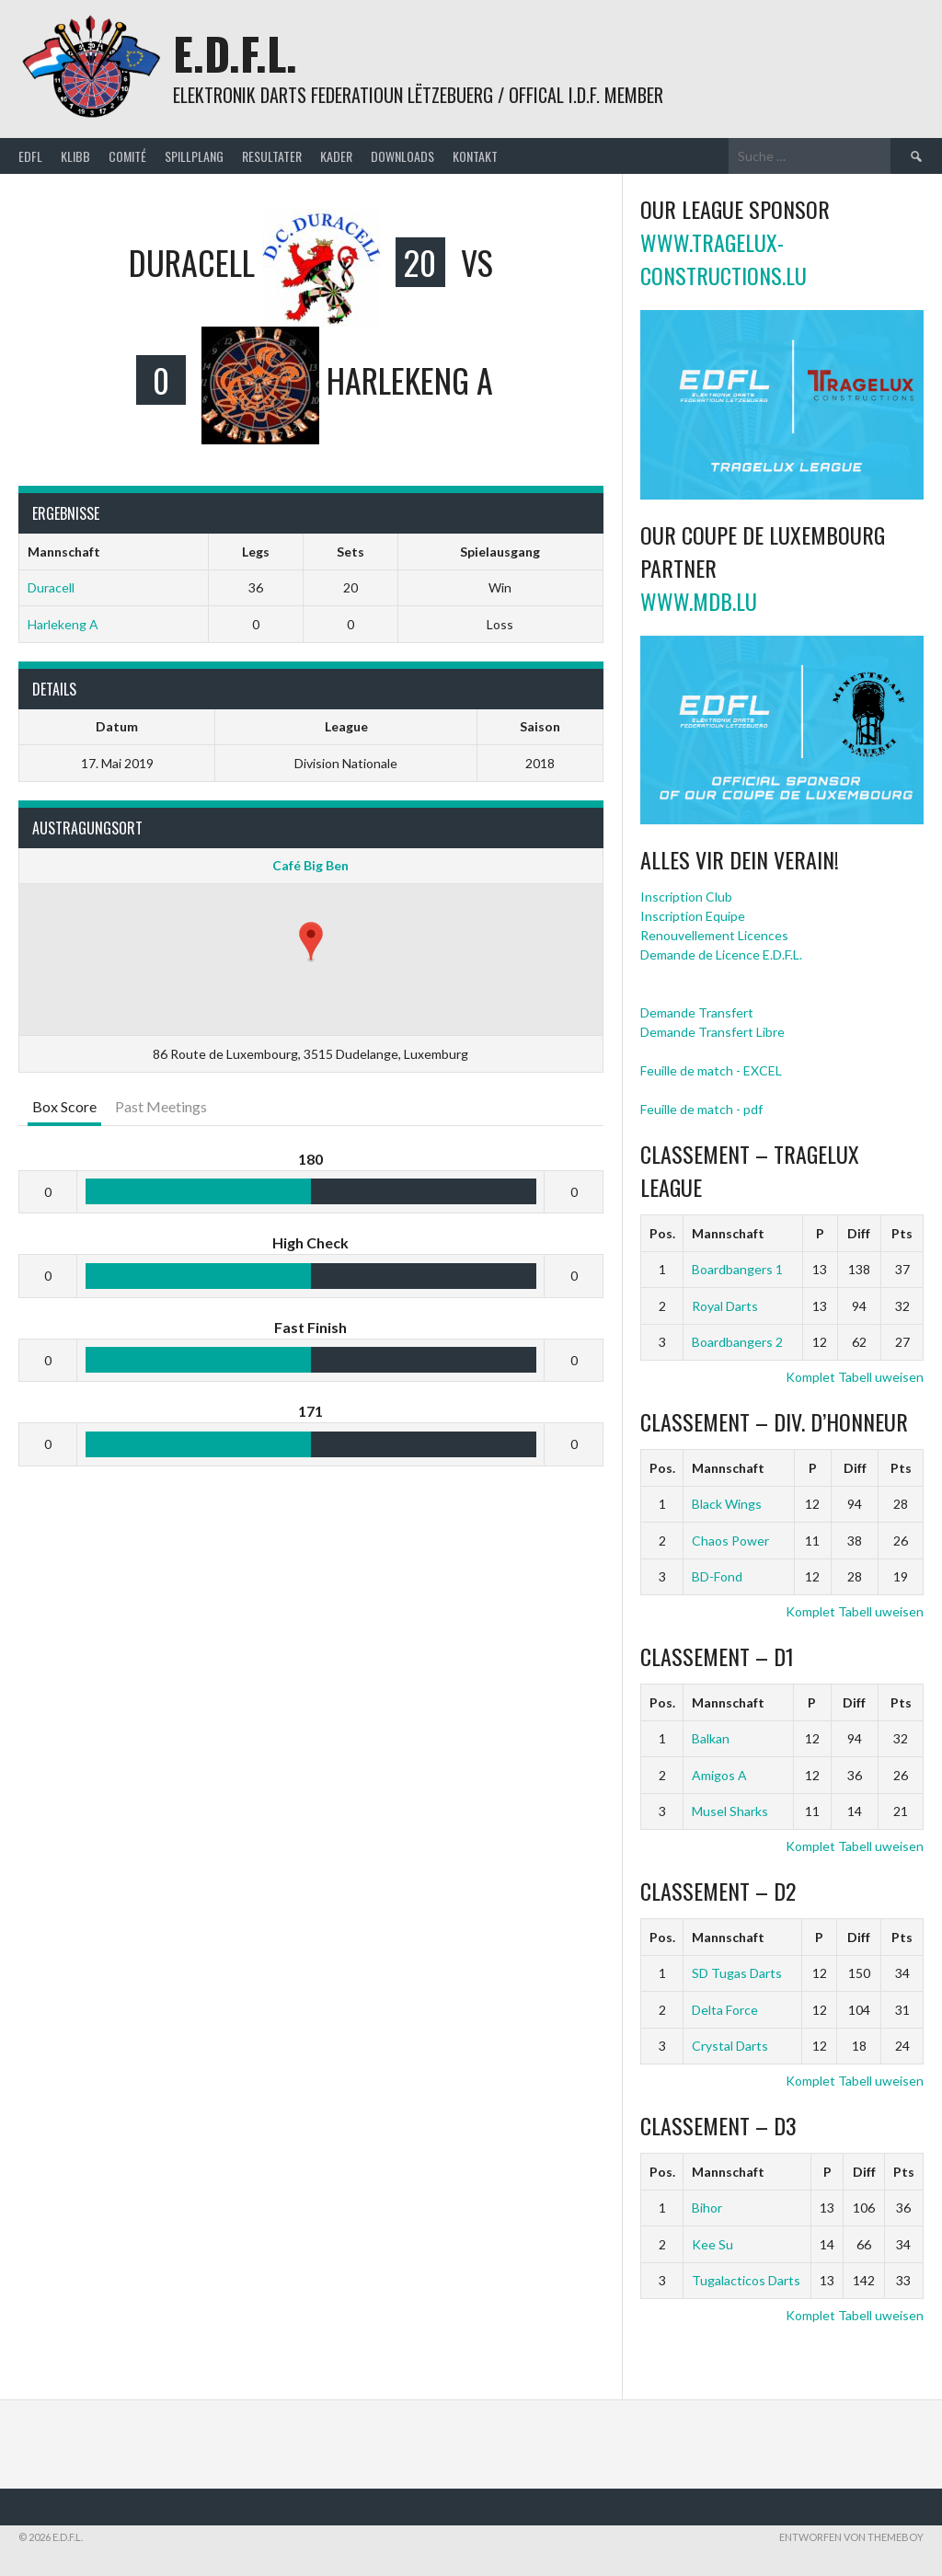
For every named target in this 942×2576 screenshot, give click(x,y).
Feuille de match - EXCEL (711, 1070)
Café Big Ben (310, 865)
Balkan (710, 1738)
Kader (336, 156)
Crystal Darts (730, 2045)
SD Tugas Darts (737, 1973)
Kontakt (475, 156)
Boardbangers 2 (737, 1342)
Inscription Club (686, 896)
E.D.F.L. (235, 53)
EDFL (30, 156)
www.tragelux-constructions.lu (723, 258)
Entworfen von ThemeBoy (851, 2537)
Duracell (51, 587)
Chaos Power (730, 1540)
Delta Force (725, 2010)
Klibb (75, 156)
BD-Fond (717, 1576)
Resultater (272, 156)
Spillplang (194, 156)
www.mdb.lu (698, 600)
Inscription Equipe (692, 916)
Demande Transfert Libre (712, 1032)
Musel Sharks (730, 1811)
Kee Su (712, 2244)
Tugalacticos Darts (746, 2280)
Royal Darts (725, 1306)
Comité (127, 156)
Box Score (64, 1106)
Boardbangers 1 (737, 1269)
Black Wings (727, 1504)
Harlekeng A (63, 624)
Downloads (402, 156)
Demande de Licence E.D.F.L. (721, 954)
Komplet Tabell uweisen (855, 1377)
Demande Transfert (696, 1012)
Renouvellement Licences (714, 935)
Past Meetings (161, 1106)
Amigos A (719, 1775)
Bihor (707, 2207)
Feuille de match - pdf (701, 1109)
